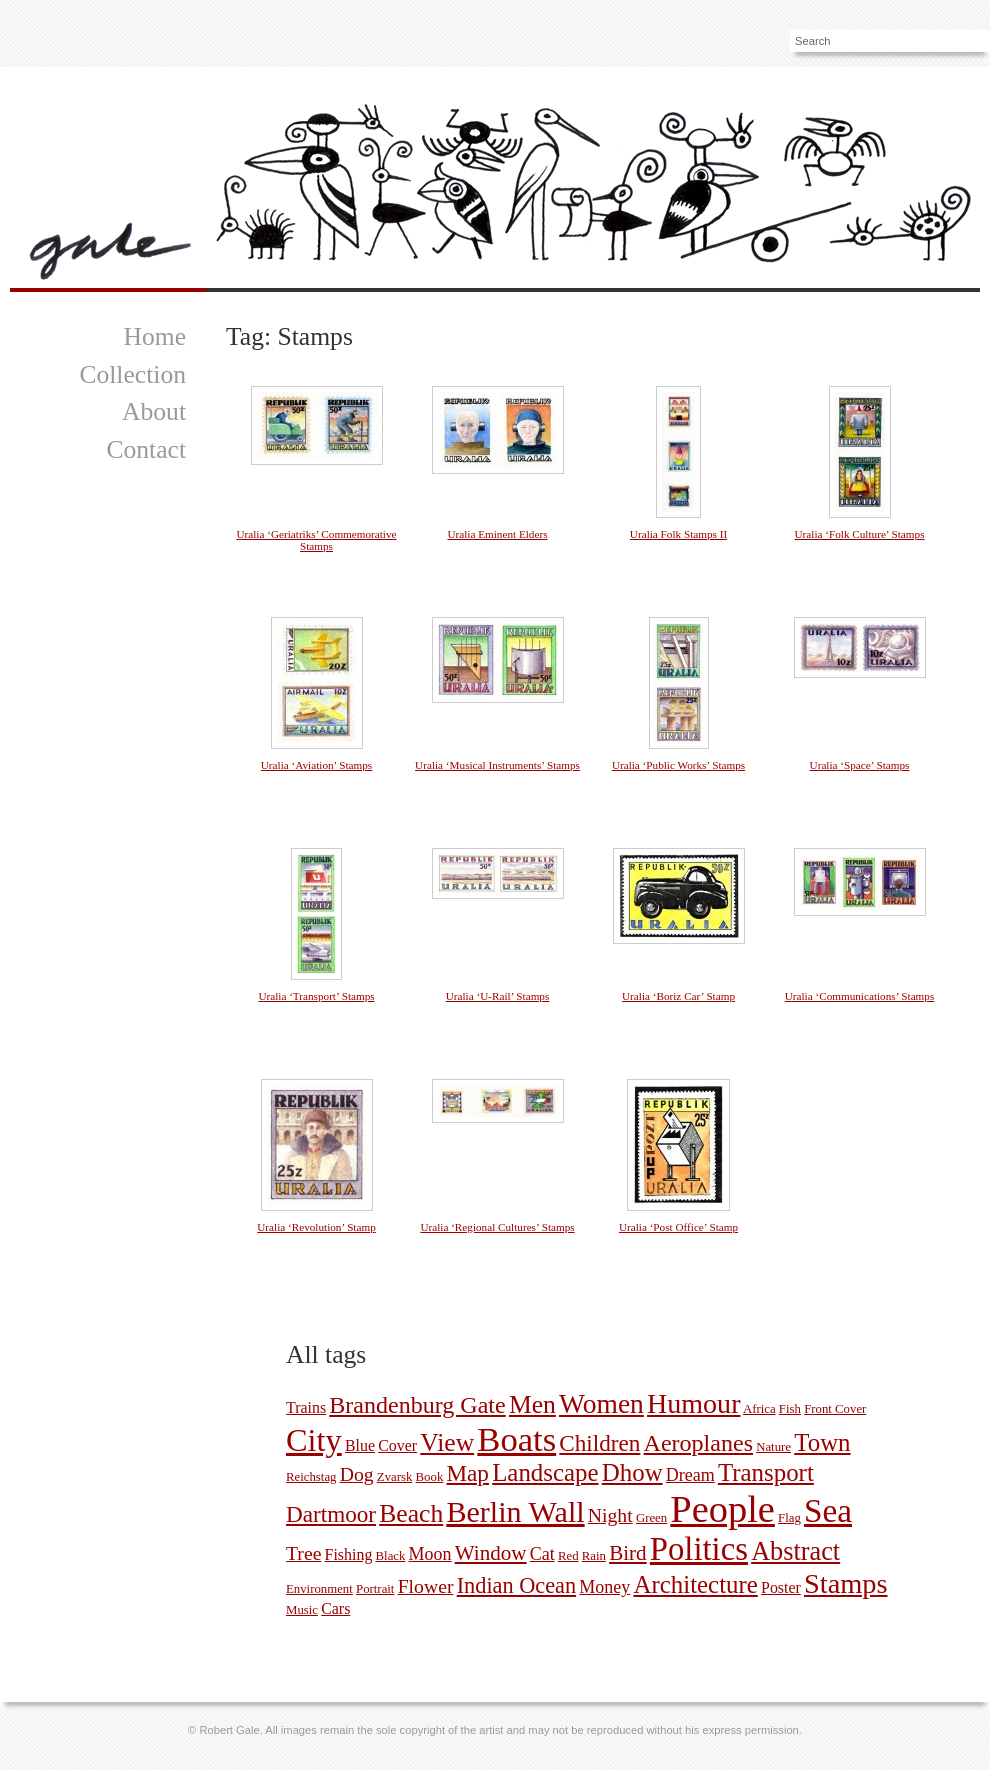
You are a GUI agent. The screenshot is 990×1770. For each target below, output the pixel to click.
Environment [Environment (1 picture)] (319, 1589)
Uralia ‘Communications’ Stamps (860, 996)
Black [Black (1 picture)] (391, 1556)
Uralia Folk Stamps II (678, 534)
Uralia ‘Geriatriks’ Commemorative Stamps (316, 540)
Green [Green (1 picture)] (651, 1518)
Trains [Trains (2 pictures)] (306, 1407)
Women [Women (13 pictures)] (601, 1403)
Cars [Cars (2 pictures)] (335, 1608)
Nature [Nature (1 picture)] (773, 1447)
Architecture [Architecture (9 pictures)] (695, 1584)
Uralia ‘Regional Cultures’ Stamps (497, 1227)
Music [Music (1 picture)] (302, 1610)
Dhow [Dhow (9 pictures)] (632, 1472)
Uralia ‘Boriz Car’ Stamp (678, 996)
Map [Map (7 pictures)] (468, 1473)
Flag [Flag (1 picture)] (789, 1518)
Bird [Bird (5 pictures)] (628, 1553)
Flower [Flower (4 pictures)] (426, 1586)
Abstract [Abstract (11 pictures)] (795, 1551)
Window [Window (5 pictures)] (491, 1553)
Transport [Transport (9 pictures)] (766, 1472)
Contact (146, 449)
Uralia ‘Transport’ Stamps (316, 996)
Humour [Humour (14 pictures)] (693, 1403)
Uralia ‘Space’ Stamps (860, 765)
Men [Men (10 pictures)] (532, 1404)
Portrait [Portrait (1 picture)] (375, 1589)
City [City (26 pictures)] (314, 1440)
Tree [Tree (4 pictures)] (303, 1553)
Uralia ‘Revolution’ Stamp (316, 1227)
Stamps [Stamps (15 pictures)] (846, 1583)
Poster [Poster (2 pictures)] (781, 1587)
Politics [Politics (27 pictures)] (699, 1549)
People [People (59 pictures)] (722, 1509)
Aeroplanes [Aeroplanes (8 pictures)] (698, 1443)
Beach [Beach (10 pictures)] (411, 1513)
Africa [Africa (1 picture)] (759, 1409)
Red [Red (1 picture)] (568, 1556)
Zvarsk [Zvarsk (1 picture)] (395, 1477)
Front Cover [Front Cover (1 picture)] (835, 1409)
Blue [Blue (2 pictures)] (360, 1445)
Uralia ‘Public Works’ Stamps (678, 765)
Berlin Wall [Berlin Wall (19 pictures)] (515, 1512)
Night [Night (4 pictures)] (610, 1515)
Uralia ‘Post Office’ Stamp (678, 1227)
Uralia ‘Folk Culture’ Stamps (860, 534)
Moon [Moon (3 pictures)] (430, 1554)
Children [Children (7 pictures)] (599, 1443)
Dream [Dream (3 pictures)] (690, 1475)
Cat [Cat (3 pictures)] (542, 1554)
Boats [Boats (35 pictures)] (516, 1439)
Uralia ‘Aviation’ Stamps (316, 765)
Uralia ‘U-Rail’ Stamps (498, 996)
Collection (132, 374)
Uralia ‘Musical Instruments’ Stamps (497, 765)
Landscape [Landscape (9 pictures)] (545, 1472)
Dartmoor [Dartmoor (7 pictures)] (331, 1514)
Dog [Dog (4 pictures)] (357, 1474)
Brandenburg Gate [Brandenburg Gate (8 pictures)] (417, 1405)
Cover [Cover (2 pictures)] (397, 1445)
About (154, 411)
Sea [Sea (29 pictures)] (828, 1510)
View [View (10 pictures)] (447, 1442)
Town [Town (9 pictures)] (822, 1442)
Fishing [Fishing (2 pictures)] (349, 1554)
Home (154, 336)
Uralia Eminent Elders (497, 534)
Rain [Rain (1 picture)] (594, 1556)
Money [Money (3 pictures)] (604, 1587)
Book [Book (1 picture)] (430, 1477)
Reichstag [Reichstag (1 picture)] (311, 1477)
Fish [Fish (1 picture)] (790, 1409)
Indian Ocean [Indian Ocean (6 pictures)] (516, 1585)
